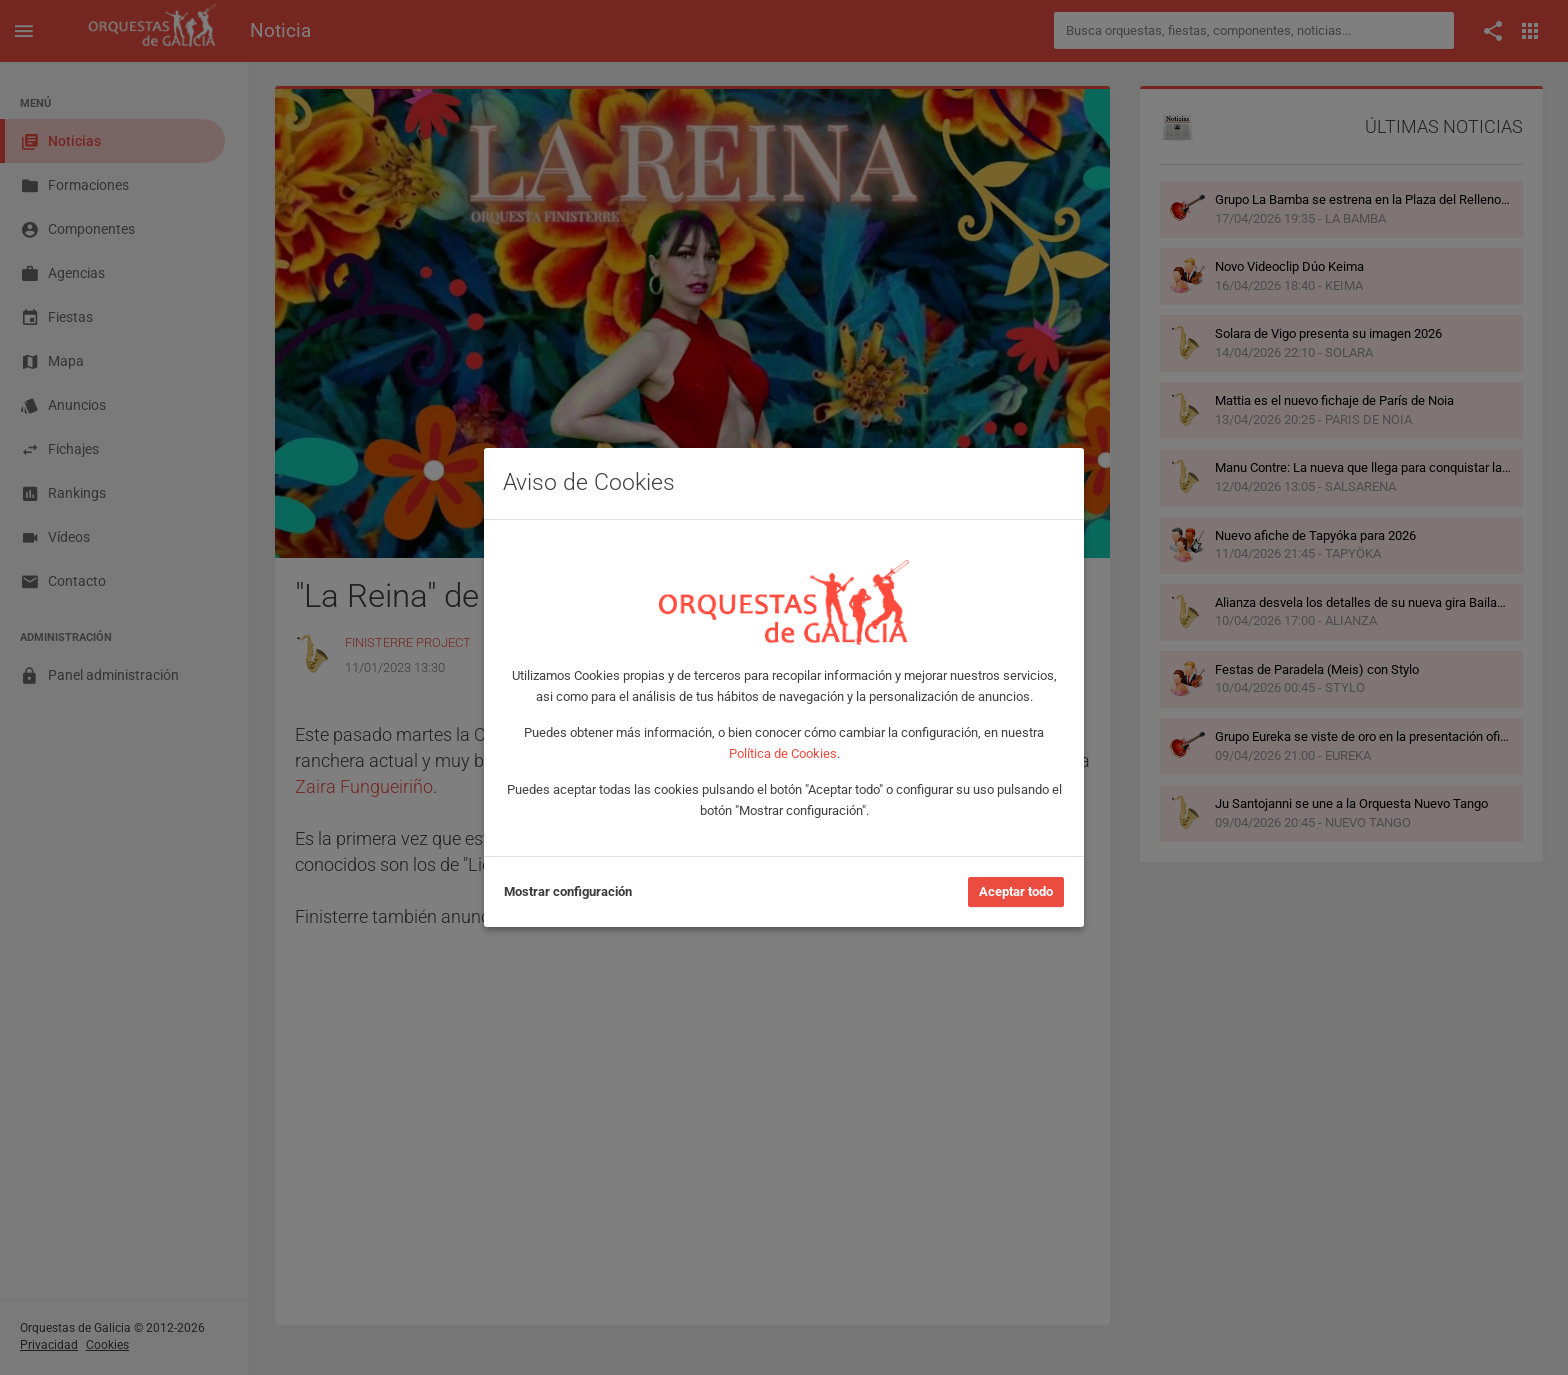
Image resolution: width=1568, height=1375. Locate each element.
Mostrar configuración (568, 891)
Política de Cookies (783, 753)
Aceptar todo (1016, 891)
